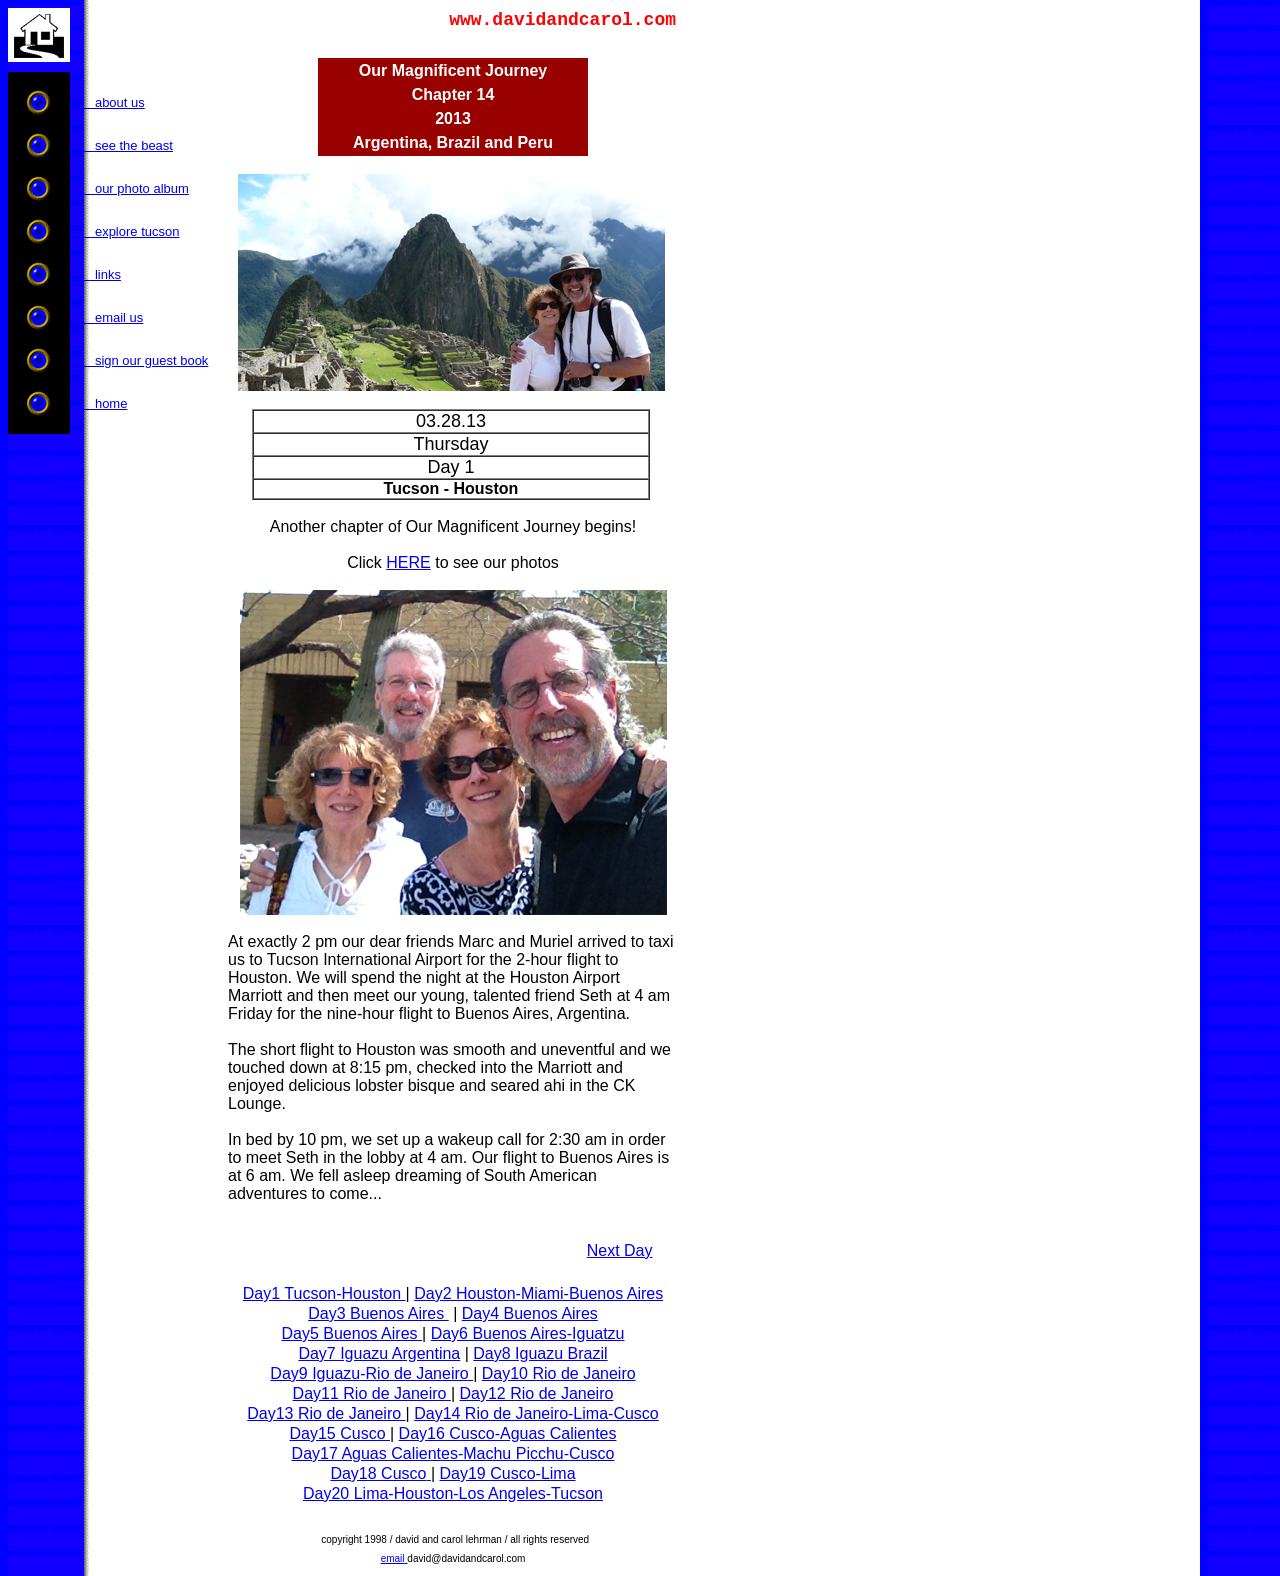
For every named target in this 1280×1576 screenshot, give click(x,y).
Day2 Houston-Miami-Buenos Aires (538, 1293)
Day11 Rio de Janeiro (372, 1393)
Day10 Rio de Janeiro (559, 1373)
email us (107, 317)
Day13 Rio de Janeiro (326, 1413)
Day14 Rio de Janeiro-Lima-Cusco (536, 1413)
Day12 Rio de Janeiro (537, 1393)
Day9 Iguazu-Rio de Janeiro (371, 1373)
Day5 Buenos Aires (351, 1333)
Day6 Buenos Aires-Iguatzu (528, 1333)
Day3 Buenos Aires (378, 1313)
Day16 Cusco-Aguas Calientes (508, 1433)
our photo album (129, 188)
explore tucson (125, 231)
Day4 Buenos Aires (530, 1313)
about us (107, 102)
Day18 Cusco (378, 1473)
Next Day (620, 1250)
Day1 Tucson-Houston (324, 1293)
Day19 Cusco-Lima (508, 1473)
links (95, 274)
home (99, 403)
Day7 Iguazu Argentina (379, 1353)
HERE (408, 562)
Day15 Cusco (340, 1433)
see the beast (121, 145)
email (393, 1558)
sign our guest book (139, 360)
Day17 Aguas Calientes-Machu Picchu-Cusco (453, 1453)
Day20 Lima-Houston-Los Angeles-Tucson (453, 1493)
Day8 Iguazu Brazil (540, 1353)
